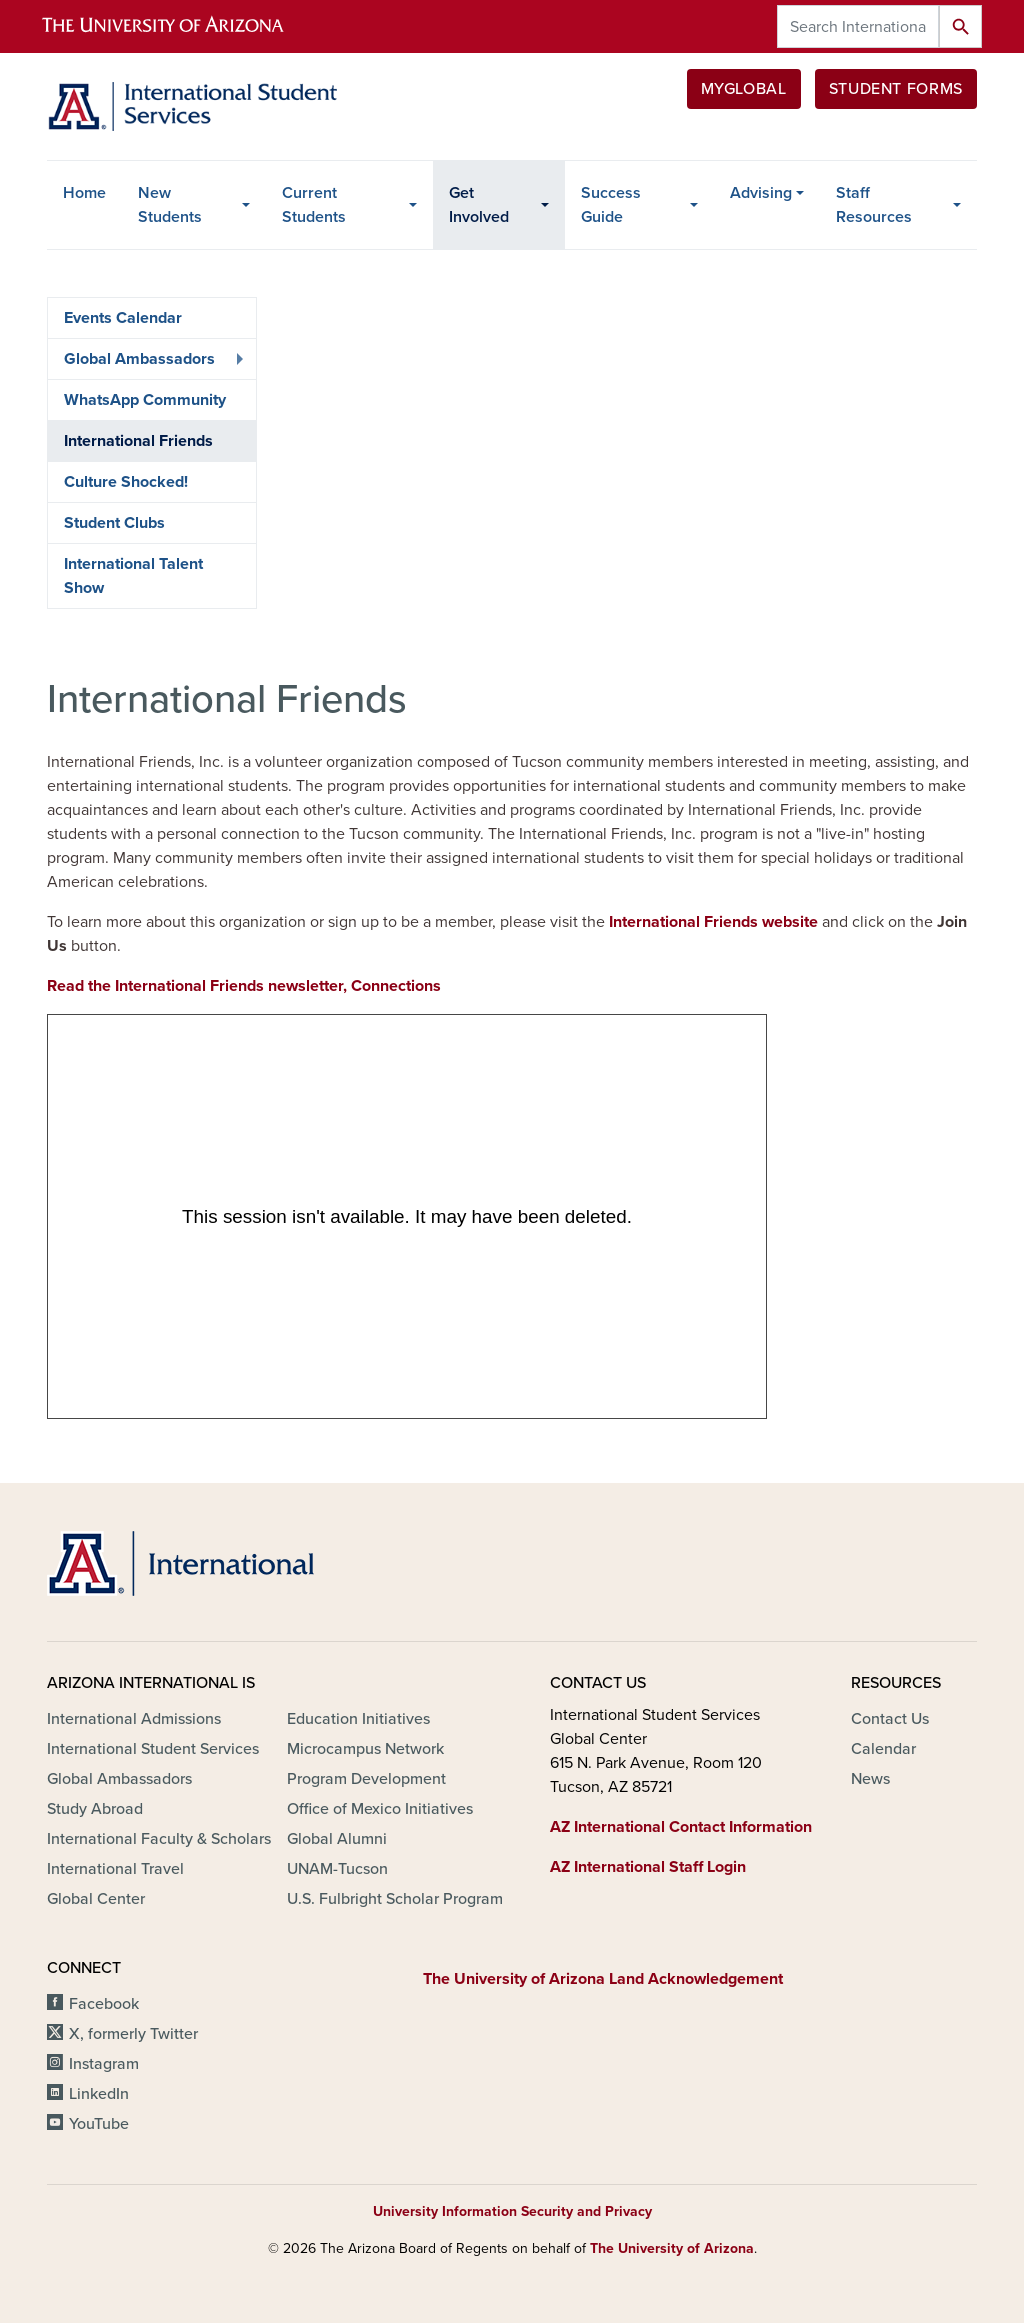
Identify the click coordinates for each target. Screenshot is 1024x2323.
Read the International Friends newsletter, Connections (244, 986)
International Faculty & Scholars (159, 1839)
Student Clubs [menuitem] (114, 523)
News (870, 1779)
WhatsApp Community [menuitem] (145, 400)
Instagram (104, 2064)
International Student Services (153, 1749)
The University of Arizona (672, 2248)
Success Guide (611, 205)
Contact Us (890, 1719)
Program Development (366, 1779)
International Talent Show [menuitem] (133, 576)
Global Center (96, 1899)
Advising (761, 193)
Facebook (104, 2004)
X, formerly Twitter (133, 2034)
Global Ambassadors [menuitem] (148, 364)
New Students (170, 205)
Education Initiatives (358, 1719)
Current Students (314, 205)
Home (84, 193)
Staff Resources (874, 205)
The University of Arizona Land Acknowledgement (603, 1979)
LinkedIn (99, 2094)
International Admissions (134, 1719)
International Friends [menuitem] (138, 441)
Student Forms (896, 89)
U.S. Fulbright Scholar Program (395, 1899)
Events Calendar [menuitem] (123, 318)
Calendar (883, 1749)
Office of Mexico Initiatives (380, 1809)
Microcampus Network (365, 1749)
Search (960, 26)
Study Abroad (95, 1809)
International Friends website (713, 922)
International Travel (115, 1869)
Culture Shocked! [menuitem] (126, 482)
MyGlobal (744, 89)
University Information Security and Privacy (512, 2211)
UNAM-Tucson (337, 1869)
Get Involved (479, 205)
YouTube (99, 2124)
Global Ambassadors (119, 1779)
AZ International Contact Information (681, 1827)
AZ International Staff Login (648, 1867)
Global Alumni (337, 1839)
